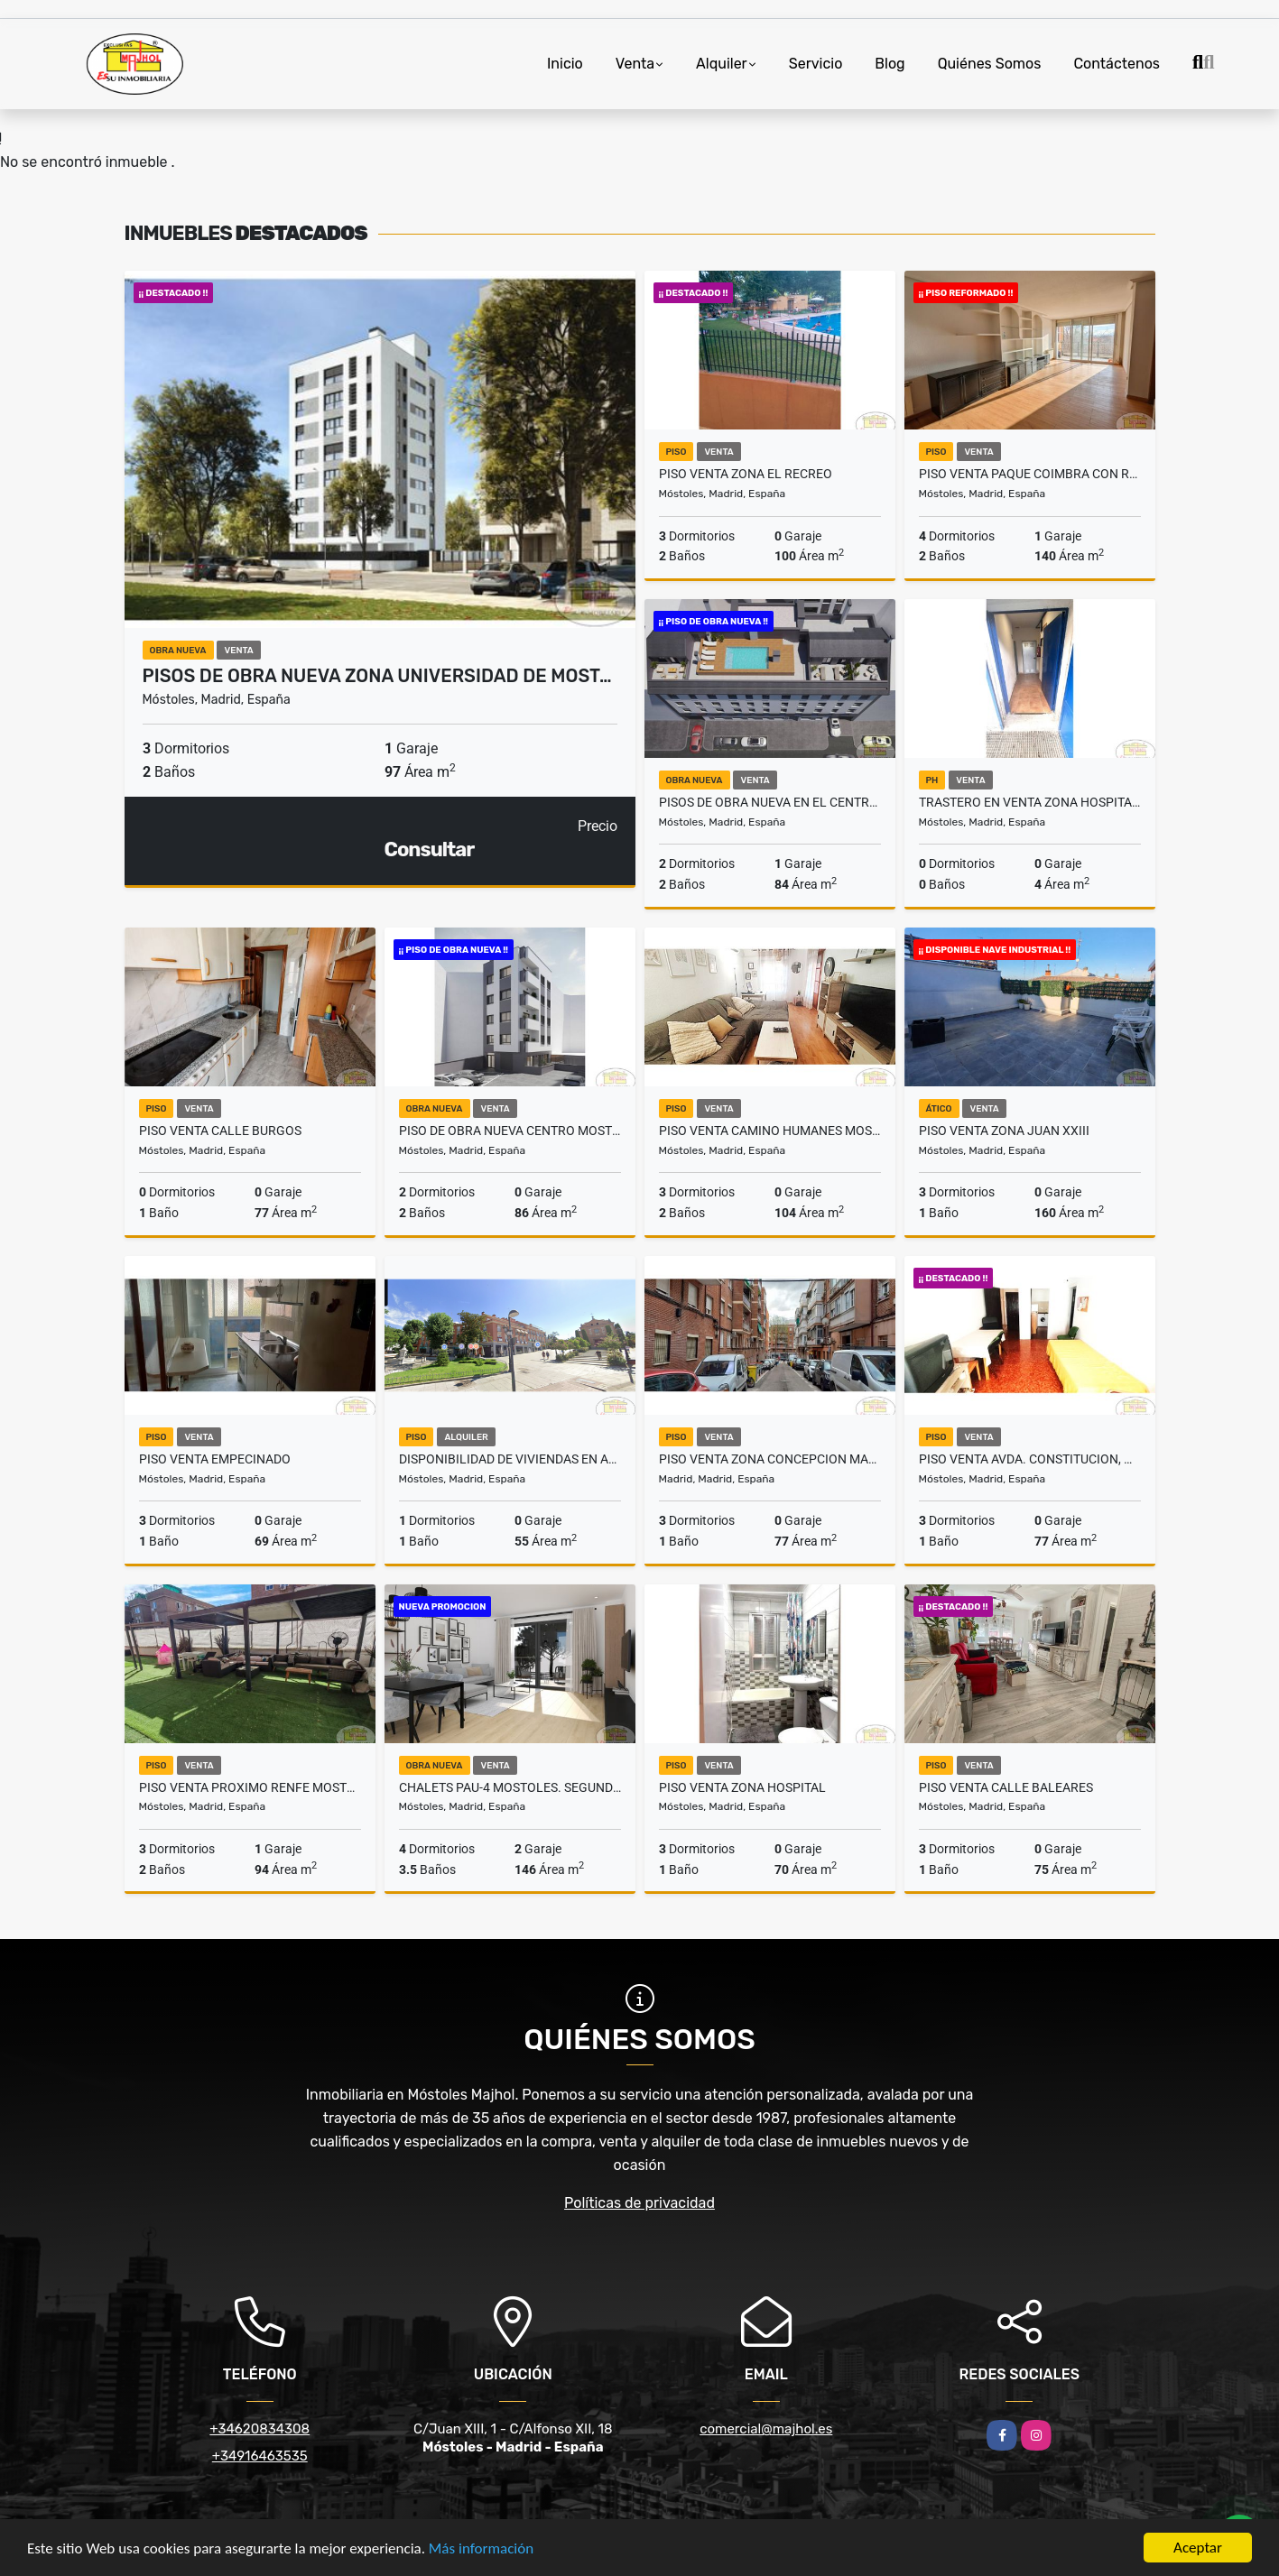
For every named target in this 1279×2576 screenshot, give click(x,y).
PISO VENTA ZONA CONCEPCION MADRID (770, 1459)
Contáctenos (1116, 63)
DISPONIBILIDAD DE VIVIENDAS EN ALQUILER (510, 1459)
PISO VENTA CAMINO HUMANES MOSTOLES (770, 1130)
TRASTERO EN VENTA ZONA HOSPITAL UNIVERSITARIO (1030, 802)
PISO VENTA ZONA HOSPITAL (742, 1787)
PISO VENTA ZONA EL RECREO (745, 473)
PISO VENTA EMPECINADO (215, 1459)
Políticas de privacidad (639, 2202)
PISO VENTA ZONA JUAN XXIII (1004, 1130)
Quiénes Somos (990, 63)
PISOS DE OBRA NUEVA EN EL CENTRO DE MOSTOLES (770, 802)
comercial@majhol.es (766, 2429)
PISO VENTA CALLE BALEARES (1006, 1787)
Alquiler (721, 63)
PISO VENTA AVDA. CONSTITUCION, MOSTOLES (1030, 1459)
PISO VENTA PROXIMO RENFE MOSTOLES (250, 1787)
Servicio (816, 63)
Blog (889, 63)
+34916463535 (260, 2456)
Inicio (565, 63)
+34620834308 (259, 2429)
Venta (635, 63)
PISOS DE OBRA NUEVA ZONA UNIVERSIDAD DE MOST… (377, 676)
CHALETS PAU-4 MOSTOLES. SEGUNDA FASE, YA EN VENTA (510, 1787)
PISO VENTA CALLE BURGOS (220, 1130)
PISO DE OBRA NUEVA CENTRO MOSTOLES (510, 1130)
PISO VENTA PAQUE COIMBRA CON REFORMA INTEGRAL (1030, 473)
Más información (481, 2549)
